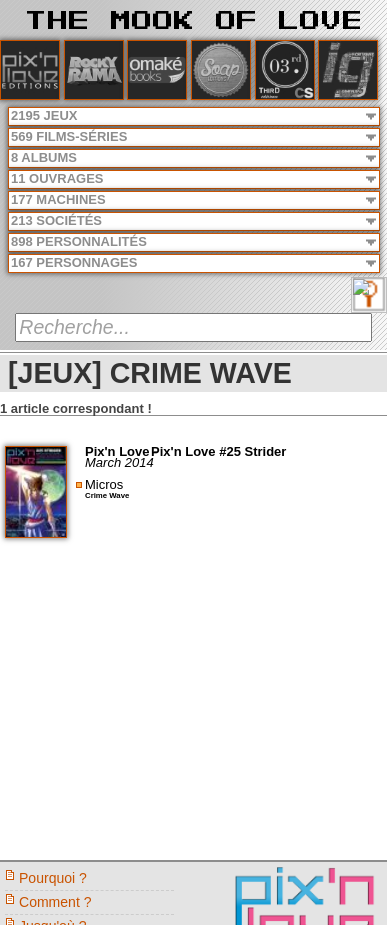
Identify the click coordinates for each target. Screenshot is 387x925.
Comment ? (55, 902)
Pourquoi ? (53, 878)
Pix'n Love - (123, 451)
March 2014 (119, 462)
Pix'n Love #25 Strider (218, 451)
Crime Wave (107, 495)
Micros (104, 484)
